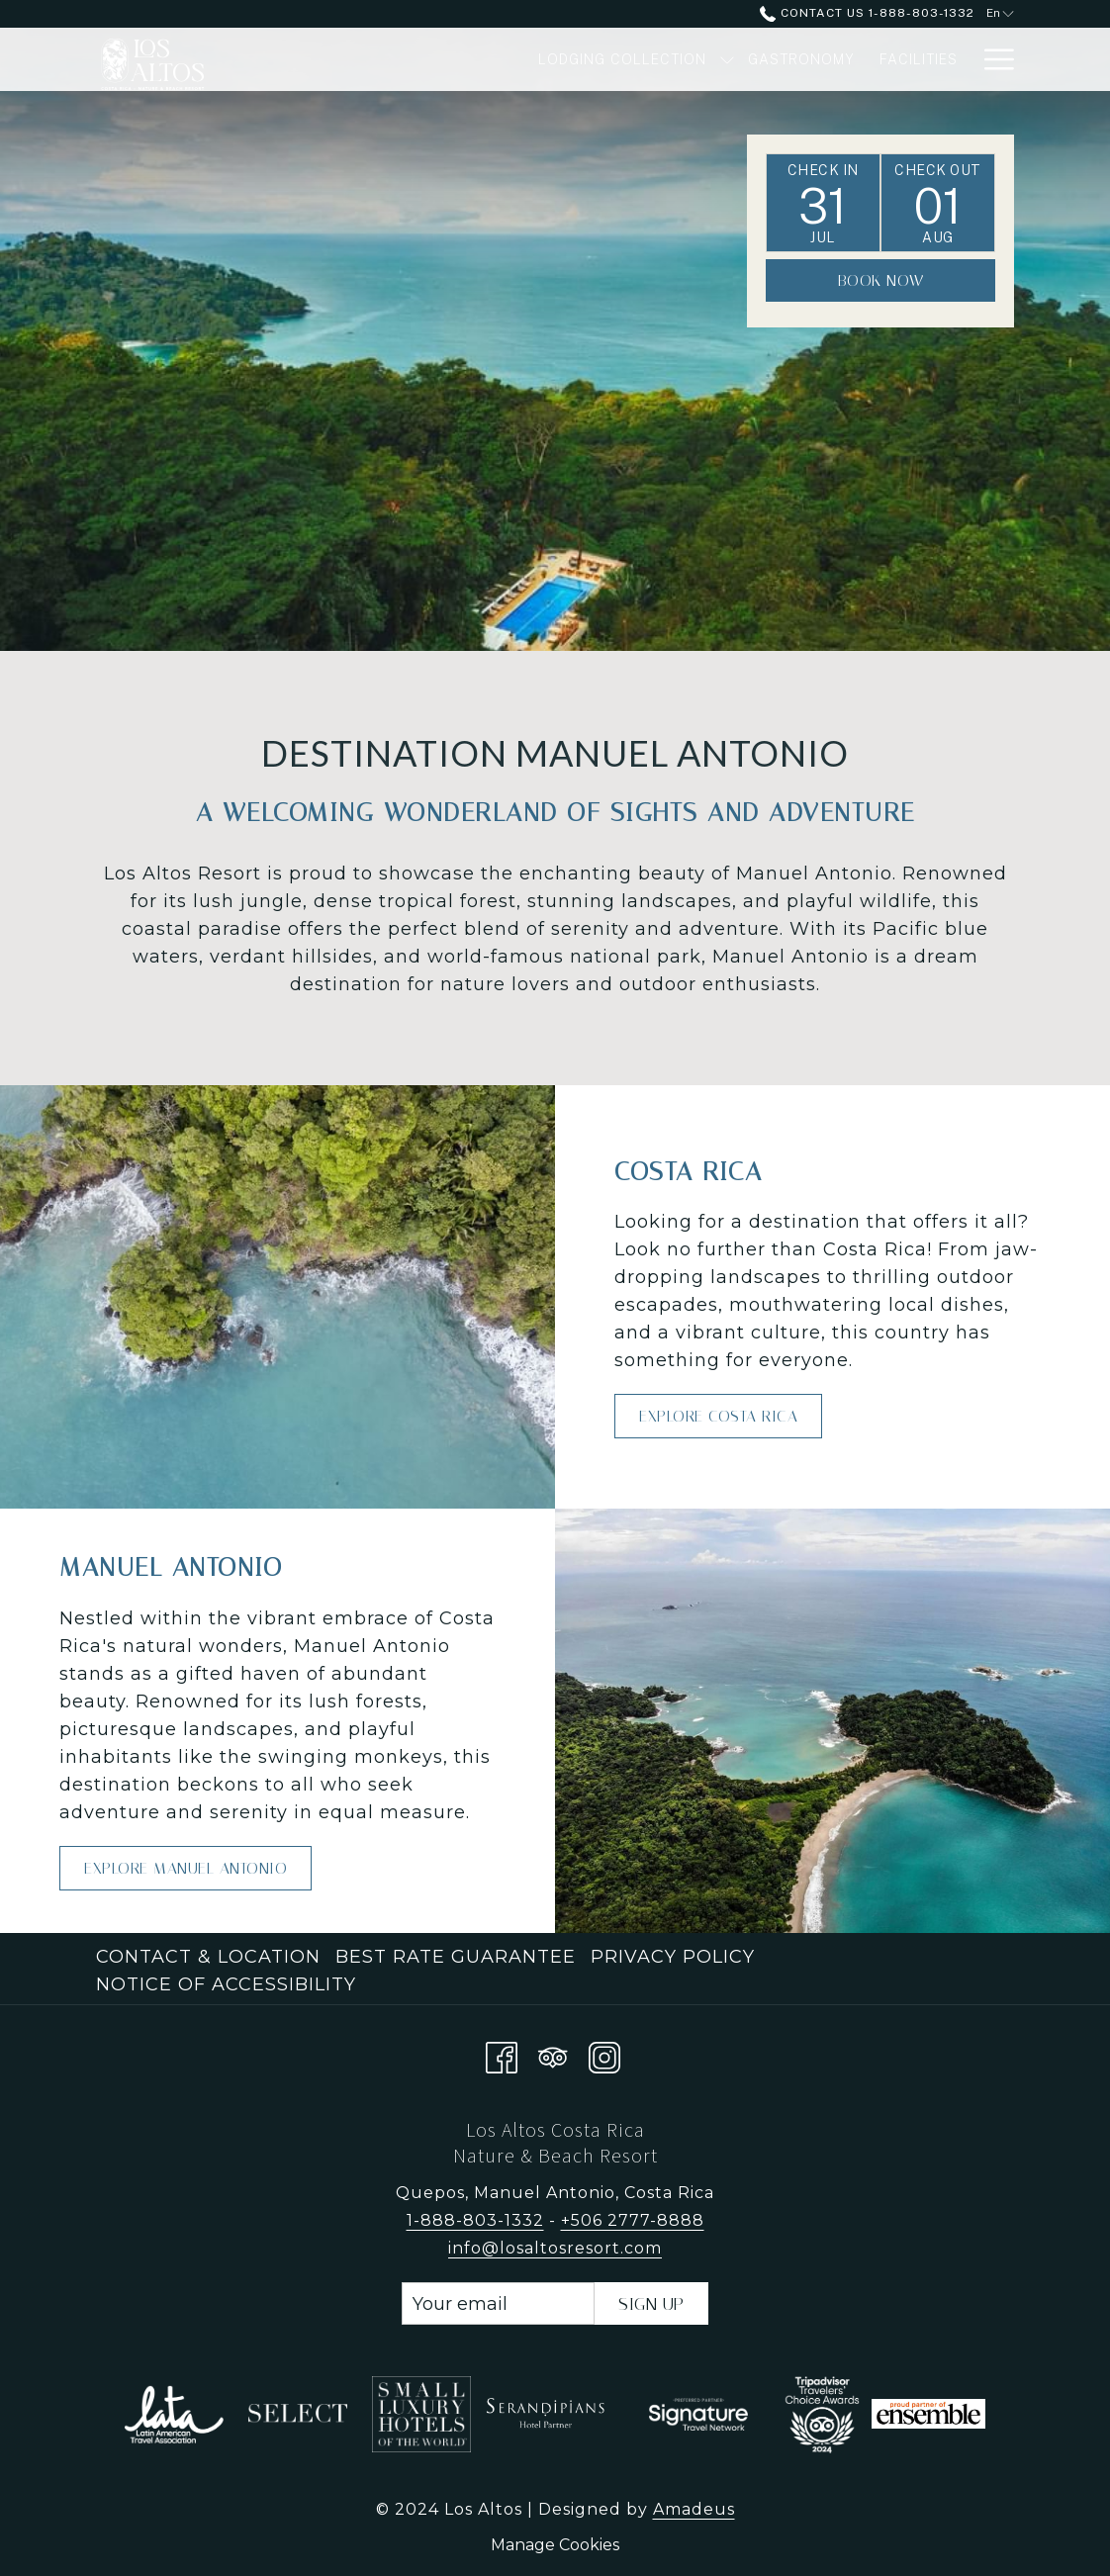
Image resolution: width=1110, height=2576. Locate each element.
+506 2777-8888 (632, 2220)
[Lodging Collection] (569, 59)
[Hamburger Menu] (992, 59)
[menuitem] (210, 1957)
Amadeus (694, 2509)
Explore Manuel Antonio (185, 1868)
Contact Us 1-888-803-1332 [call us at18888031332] (866, 13)
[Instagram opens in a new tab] (604, 2053)
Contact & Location (208, 1957)
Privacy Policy (673, 1957)
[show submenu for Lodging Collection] (675, 59)
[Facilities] (865, 59)
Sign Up (651, 2304)
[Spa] (944, 59)
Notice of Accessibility (226, 1984)
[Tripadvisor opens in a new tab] (553, 2053)
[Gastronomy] (749, 59)
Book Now (881, 280)
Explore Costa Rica (718, 1416)
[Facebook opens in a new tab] (501, 2053)
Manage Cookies (555, 2544)
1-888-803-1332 (475, 2220)
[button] (823, 202)
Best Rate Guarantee (455, 1957)
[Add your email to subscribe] (498, 2303)
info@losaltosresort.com (555, 2248)
